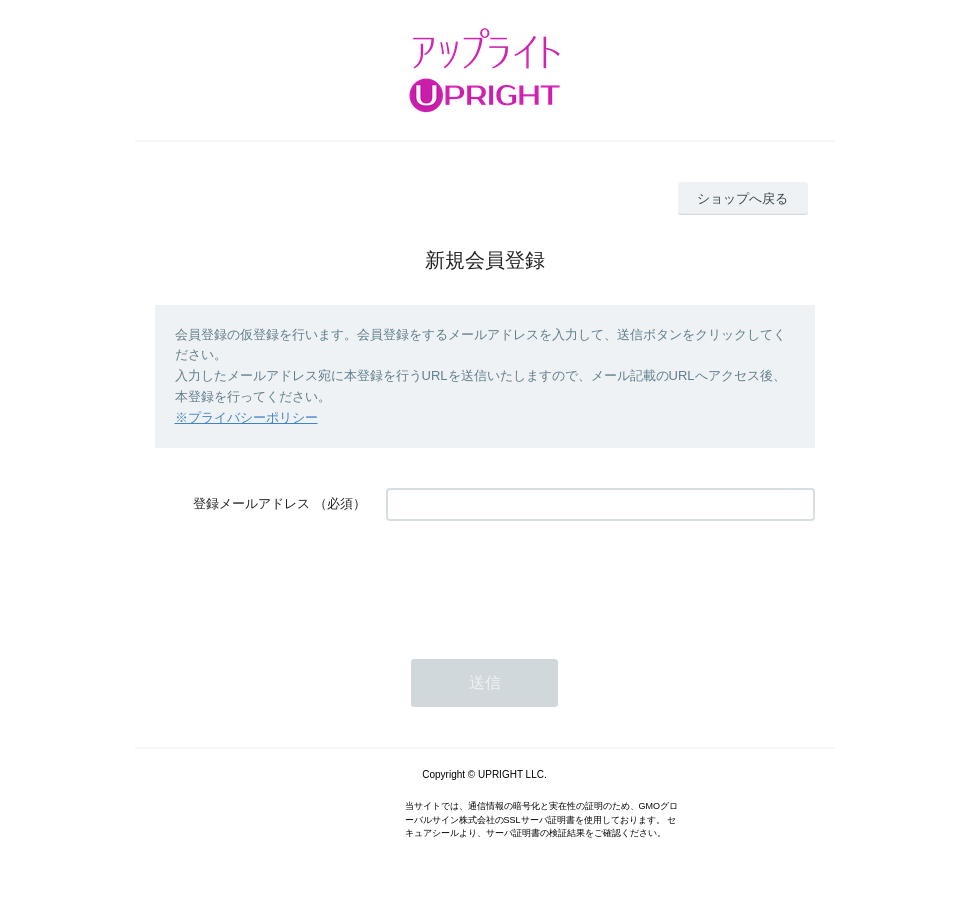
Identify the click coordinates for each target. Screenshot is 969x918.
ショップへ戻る (742, 198)
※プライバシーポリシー (246, 417)
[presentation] (538, 580)
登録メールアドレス (251, 503)
